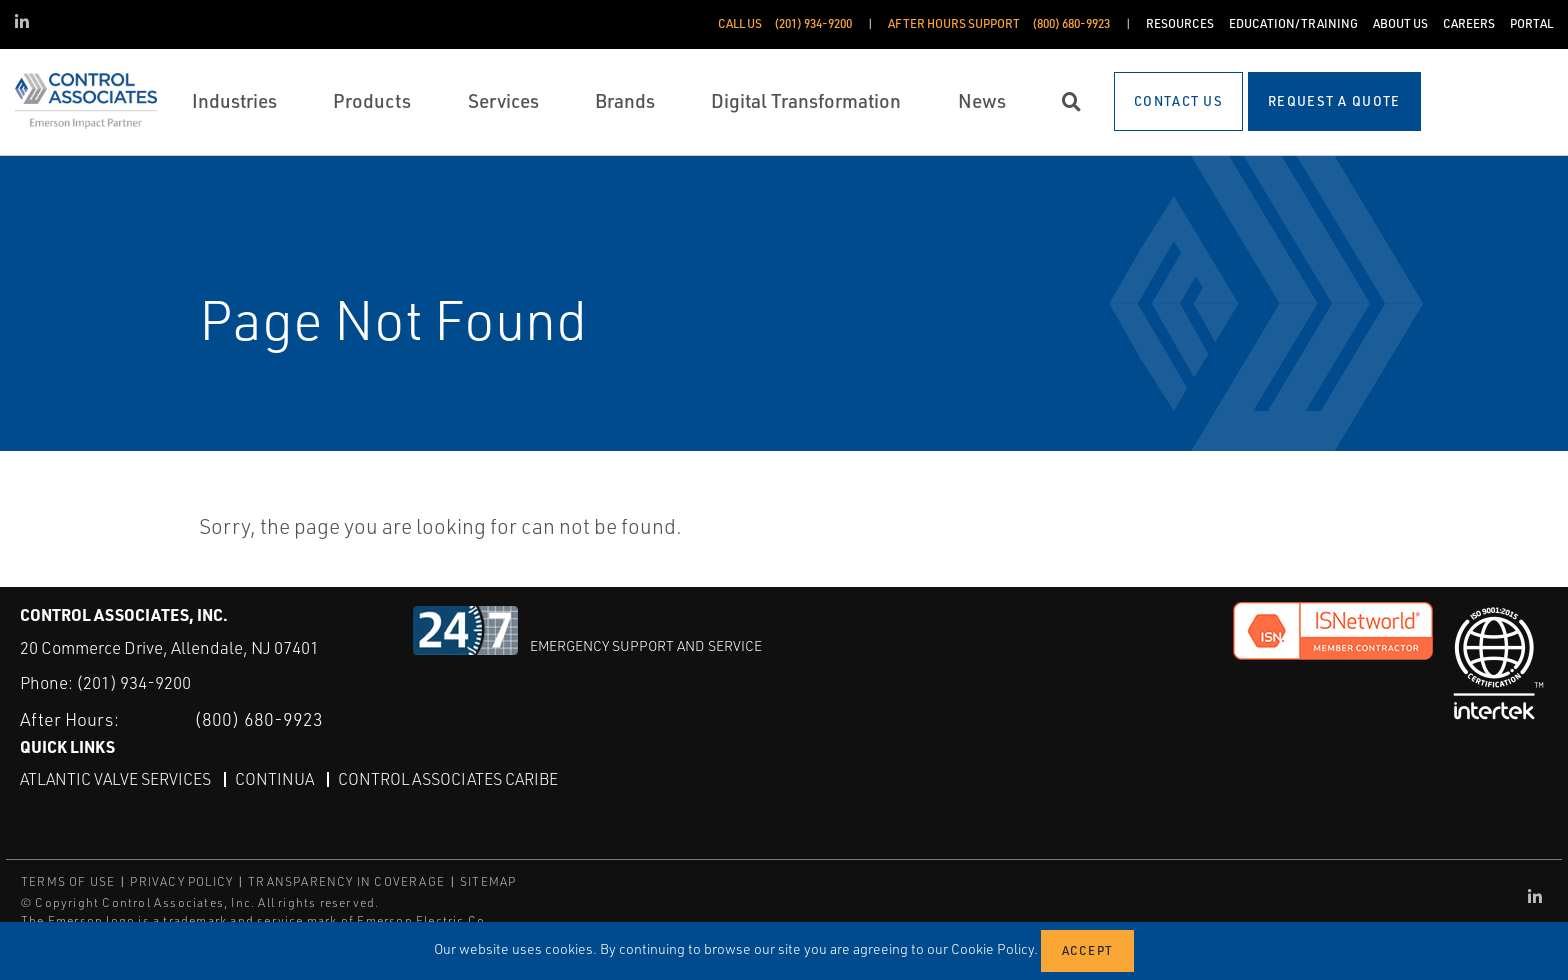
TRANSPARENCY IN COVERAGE (346, 881)
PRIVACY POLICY (181, 881)
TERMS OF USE (68, 881)
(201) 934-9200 (133, 682)
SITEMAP (488, 881)
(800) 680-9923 (258, 719)
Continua (274, 779)
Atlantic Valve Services (115, 779)
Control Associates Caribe (448, 779)
